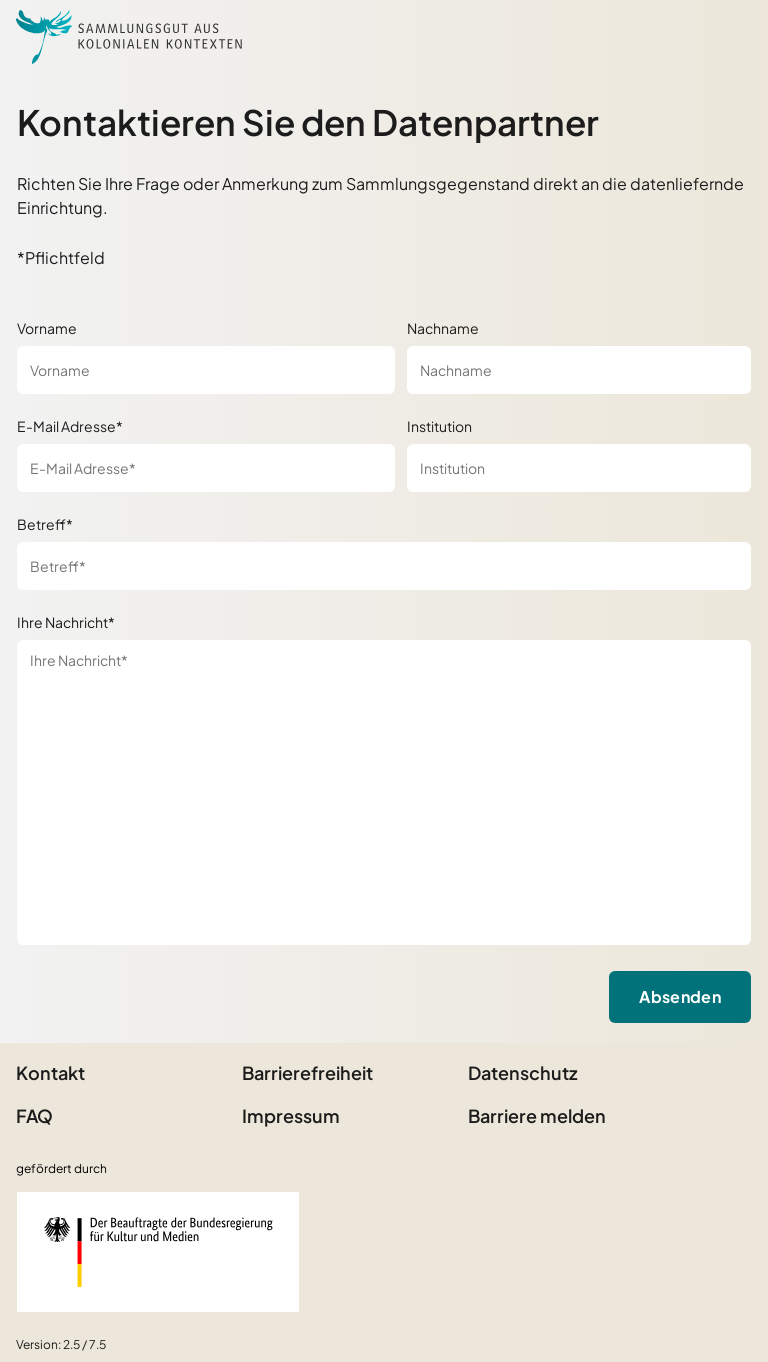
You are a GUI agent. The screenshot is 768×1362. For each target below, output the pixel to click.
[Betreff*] (384, 566)
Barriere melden (537, 1115)
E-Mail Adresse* (70, 426)
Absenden (680, 996)
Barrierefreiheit (307, 1072)
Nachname (443, 328)
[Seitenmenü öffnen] (728, 37)
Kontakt (50, 1072)
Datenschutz (522, 1072)
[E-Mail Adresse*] (206, 468)
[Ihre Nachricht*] (384, 792)
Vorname (47, 328)
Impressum (291, 1115)
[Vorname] (206, 370)
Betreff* (45, 524)
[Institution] (579, 468)
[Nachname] (579, 370)
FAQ (34, 1115)
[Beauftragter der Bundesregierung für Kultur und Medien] (158, 1252)
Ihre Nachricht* (66, 622)
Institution (439, 426)
